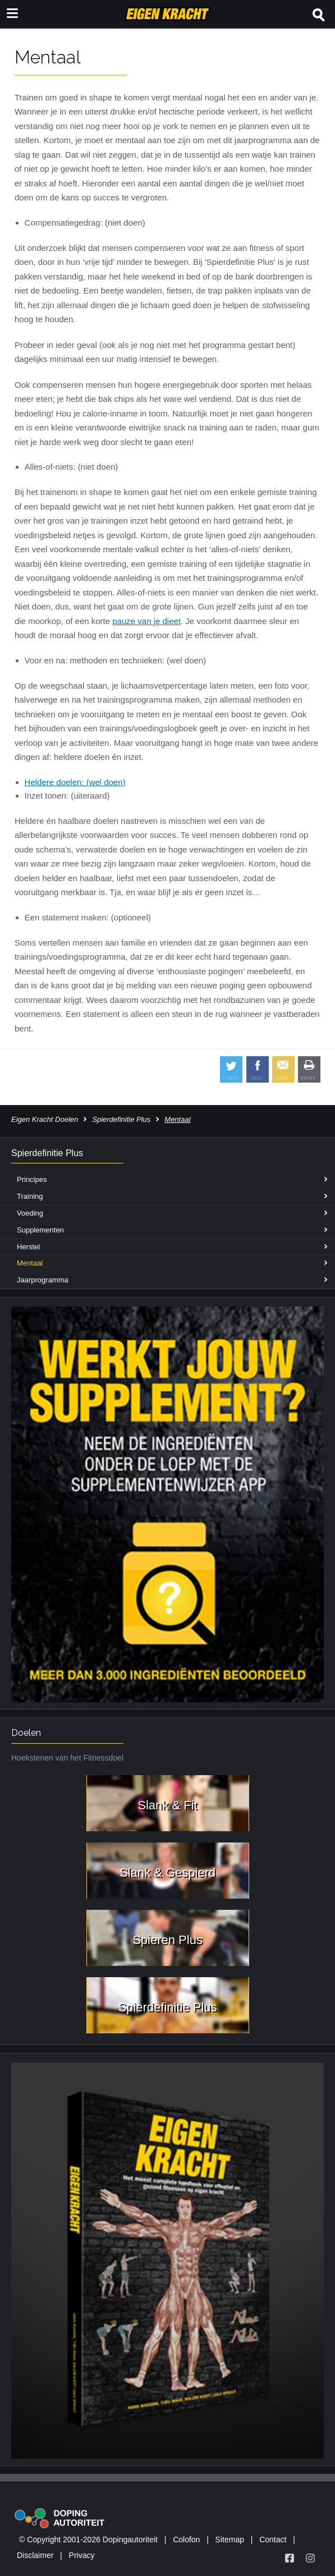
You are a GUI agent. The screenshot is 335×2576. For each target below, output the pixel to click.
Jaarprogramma (42, 1280)
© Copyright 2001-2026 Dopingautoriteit (88, 2539)
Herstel (28, 1247)
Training (30, 1196)
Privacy (82, 2555)
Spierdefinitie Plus (121, 1119)
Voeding (30, 1213)
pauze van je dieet (146, 621)
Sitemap (229, 2539)
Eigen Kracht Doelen (44, 1119)
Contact (272, 2539)
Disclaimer (35, 2555)
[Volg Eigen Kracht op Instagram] (310, 2558)
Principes (32, 1179)
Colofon (186, 2539)
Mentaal (30, 1263)
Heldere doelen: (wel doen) (75, 782)
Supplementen (40, 1230)
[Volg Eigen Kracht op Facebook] (289, 2558)
